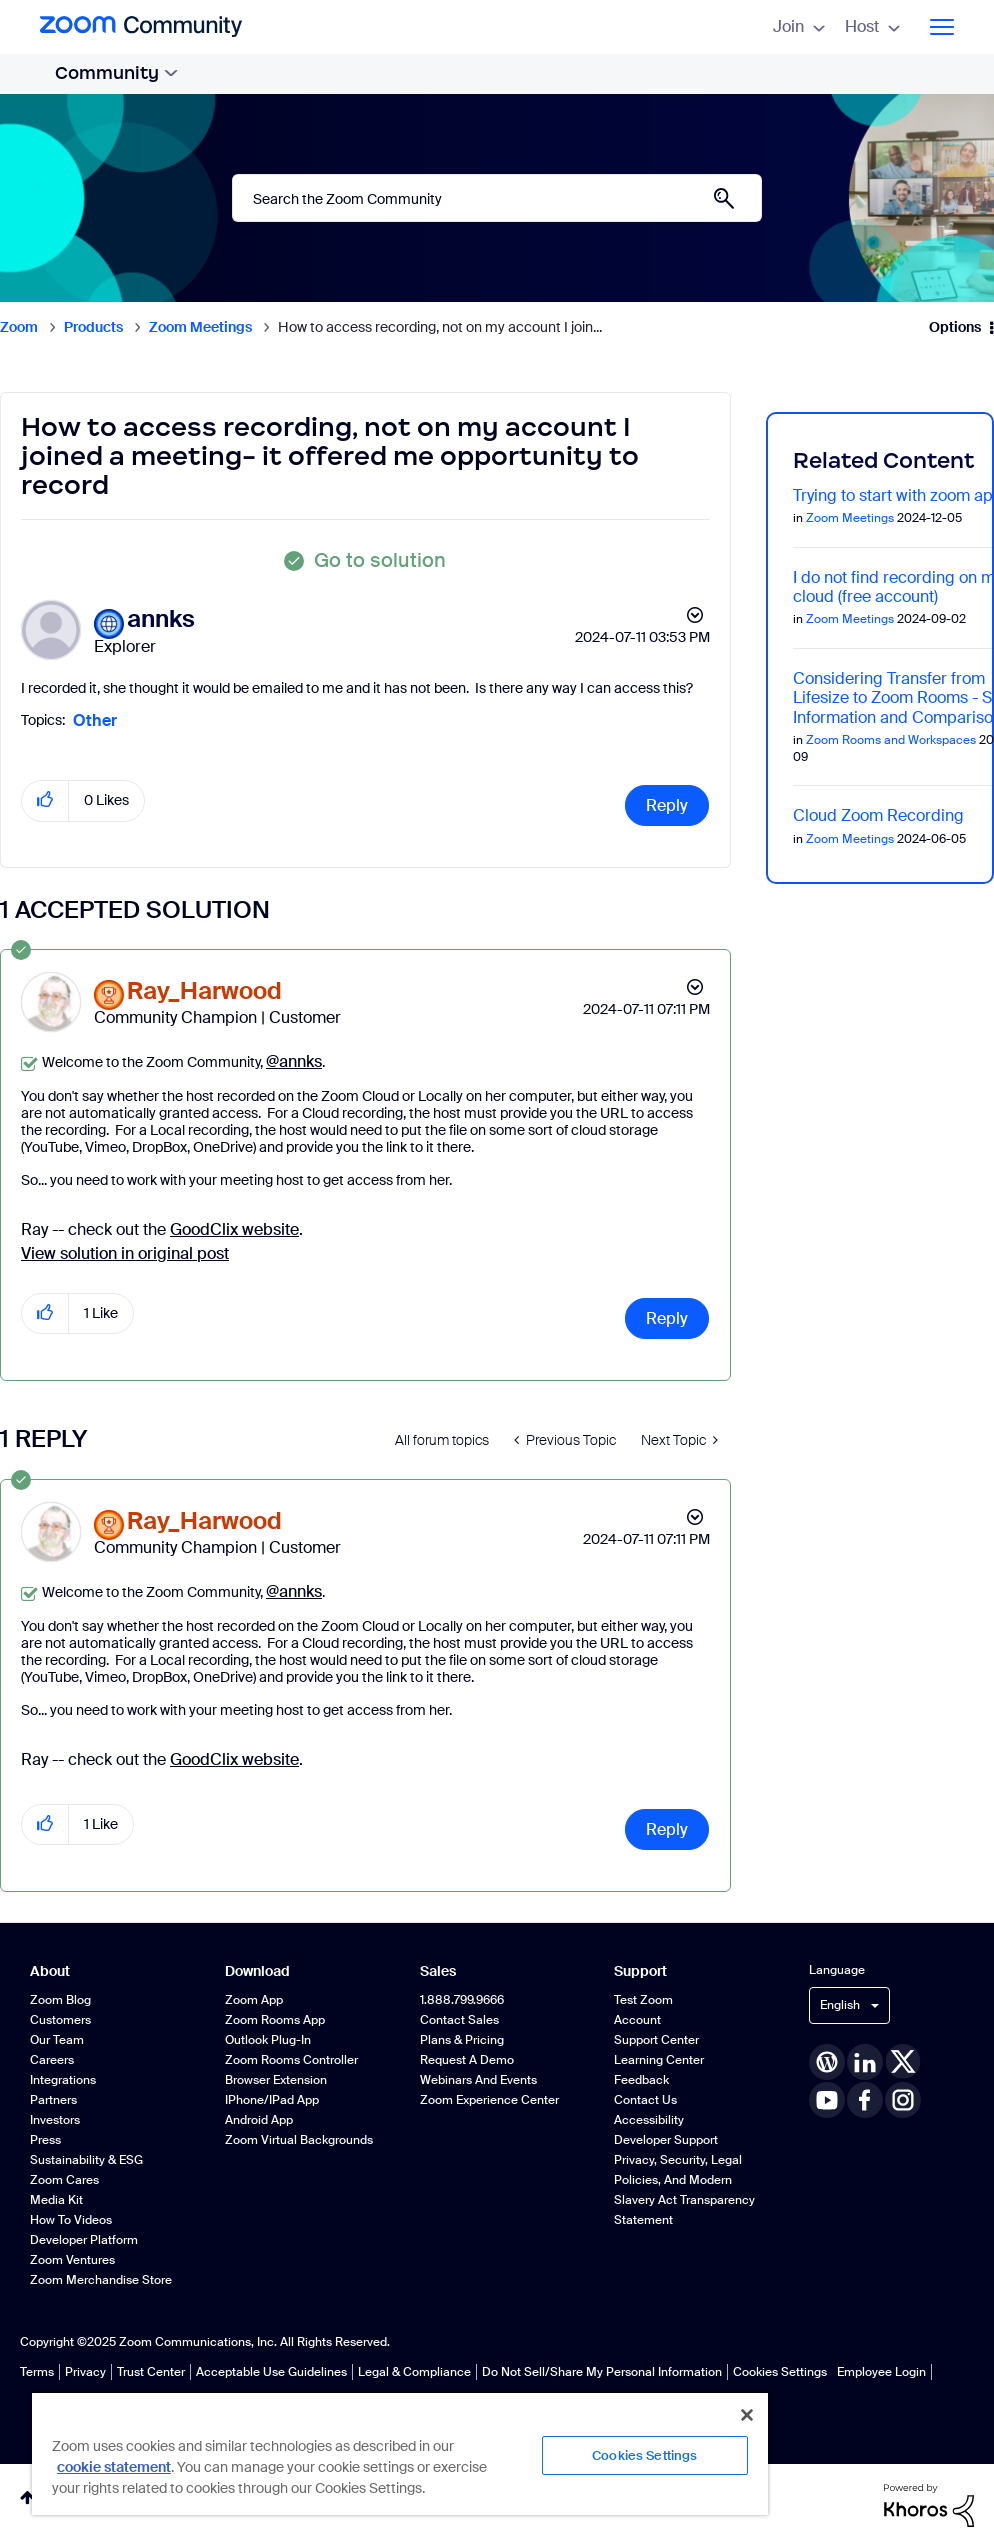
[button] (45, 800)
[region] (400, 2453)
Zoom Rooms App (275, 2020)
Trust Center (151, 2372)
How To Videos (71, 2220)
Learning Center (659, 2060)
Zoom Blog (60, 2000)
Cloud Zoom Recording (878, 815)
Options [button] (955, 327)
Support (640, 1971)
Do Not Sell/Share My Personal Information (602, 2372)
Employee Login (881, 2372)
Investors (55, 2120)
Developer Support (666, 2140)
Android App (259, 2120)
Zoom (19, 327)
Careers (52, 2060)
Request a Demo (467, 2060)
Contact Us (645, 2100)
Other (95, 720)
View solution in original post (125, 1253)
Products (93, 327)
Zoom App (254, 2000)
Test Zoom (643, 2000)
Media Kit (56, 2200)
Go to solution (380, 560)
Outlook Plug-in (268, 2040)
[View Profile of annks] (161, 619)
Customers (60, 2020)
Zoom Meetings (200, 327)
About (50, 1971)
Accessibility (649, 2120)
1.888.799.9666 (462, 2000)
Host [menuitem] (872, 26)
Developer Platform (84, 2240)
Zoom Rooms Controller (291, 2060)
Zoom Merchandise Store (101, 2280)
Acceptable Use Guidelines (271, 2372)
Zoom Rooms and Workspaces (891, 740)
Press (45, 2140)
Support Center (656, 2040)
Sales (438, 1971)
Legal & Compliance (414, 2372)
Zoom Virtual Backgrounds (299, 2140)
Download (257, 1971)
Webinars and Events (478, 2080)
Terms (37, 2372)
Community (116, 73)
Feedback (641, 2080)
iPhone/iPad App (272, 2100)
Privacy (85, 2372)
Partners (53, 2100)
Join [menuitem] (799, 26)
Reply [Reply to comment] (667, 1318)
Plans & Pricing (462, 2040)
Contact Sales (459, 2020)
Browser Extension (276, 2080)
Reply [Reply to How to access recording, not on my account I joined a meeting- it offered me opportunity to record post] (667, 805)
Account (637, 2020)
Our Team (57, 2040)
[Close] (747, 2415)
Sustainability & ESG (86, 2160)
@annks (294, 1061)
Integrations (63, 2080)
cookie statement (114, 2467)
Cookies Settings (780, 2372)
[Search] (497, 198)
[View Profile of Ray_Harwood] (204, 991)
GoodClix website (234, 1229)
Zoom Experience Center (489, 2100)
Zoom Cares (64, 2180)
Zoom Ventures (72, 2260)
